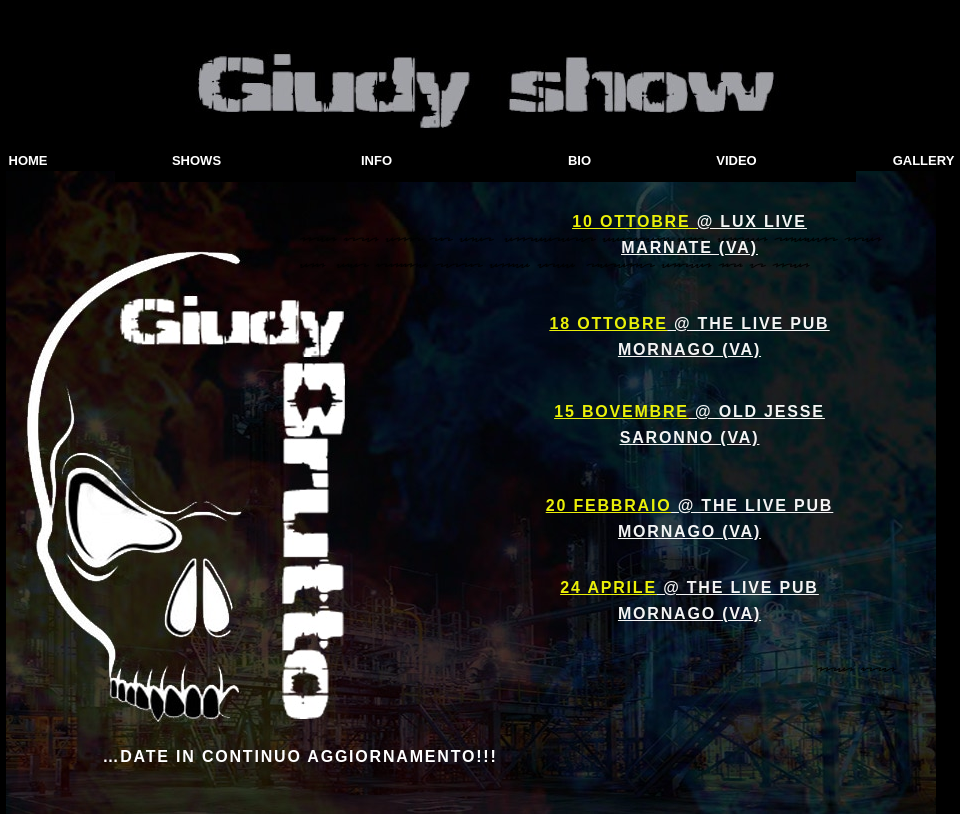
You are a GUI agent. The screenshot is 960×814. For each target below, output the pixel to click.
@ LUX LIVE (752, 221)
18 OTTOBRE (609, 323)
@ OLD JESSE (757, 411)
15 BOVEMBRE (621, 411)
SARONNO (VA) (690, 437)
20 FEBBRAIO (609, 505)
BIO (579, 160)
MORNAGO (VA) (689, 349)
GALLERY (924, 160)
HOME (28, 160)
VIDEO (736, 160)
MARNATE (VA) (689, 247)
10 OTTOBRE (634, 221)
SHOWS (196, 160)
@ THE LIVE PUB (749, 323)
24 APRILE (608, 587)
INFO (376, 160)
